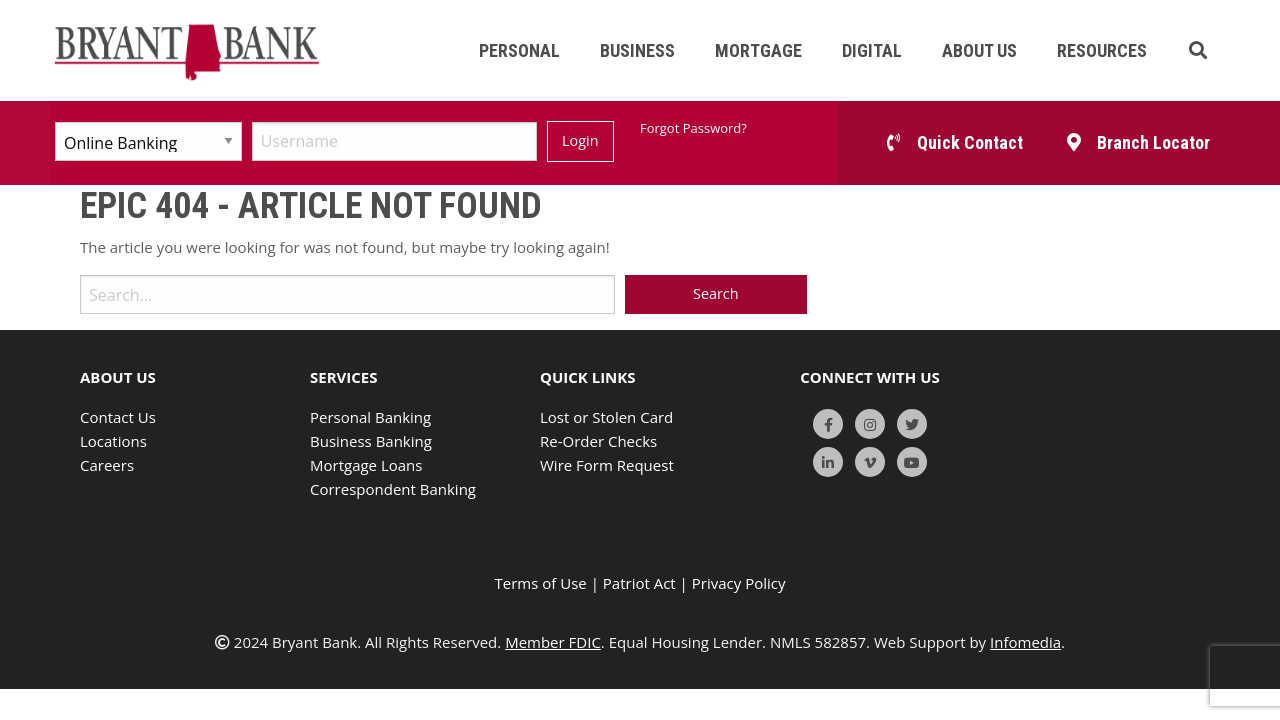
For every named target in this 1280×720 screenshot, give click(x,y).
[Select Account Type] (148, 141)
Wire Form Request (607, 465)
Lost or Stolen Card (606, 417)
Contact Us (118, 417)
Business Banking (371, 441)
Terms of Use (541, 583)
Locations (113, 441)
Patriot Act (639, 583)
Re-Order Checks (598, 441)
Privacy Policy (739, 583)
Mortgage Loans (366, 465)
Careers (107, 465)
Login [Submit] (580, 140)
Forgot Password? (693, 128)
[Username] (394, 141)
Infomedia (1025, 642)
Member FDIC (553, 642)
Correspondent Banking (393, 489)
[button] (1198, 50)
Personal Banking (370, 417)
